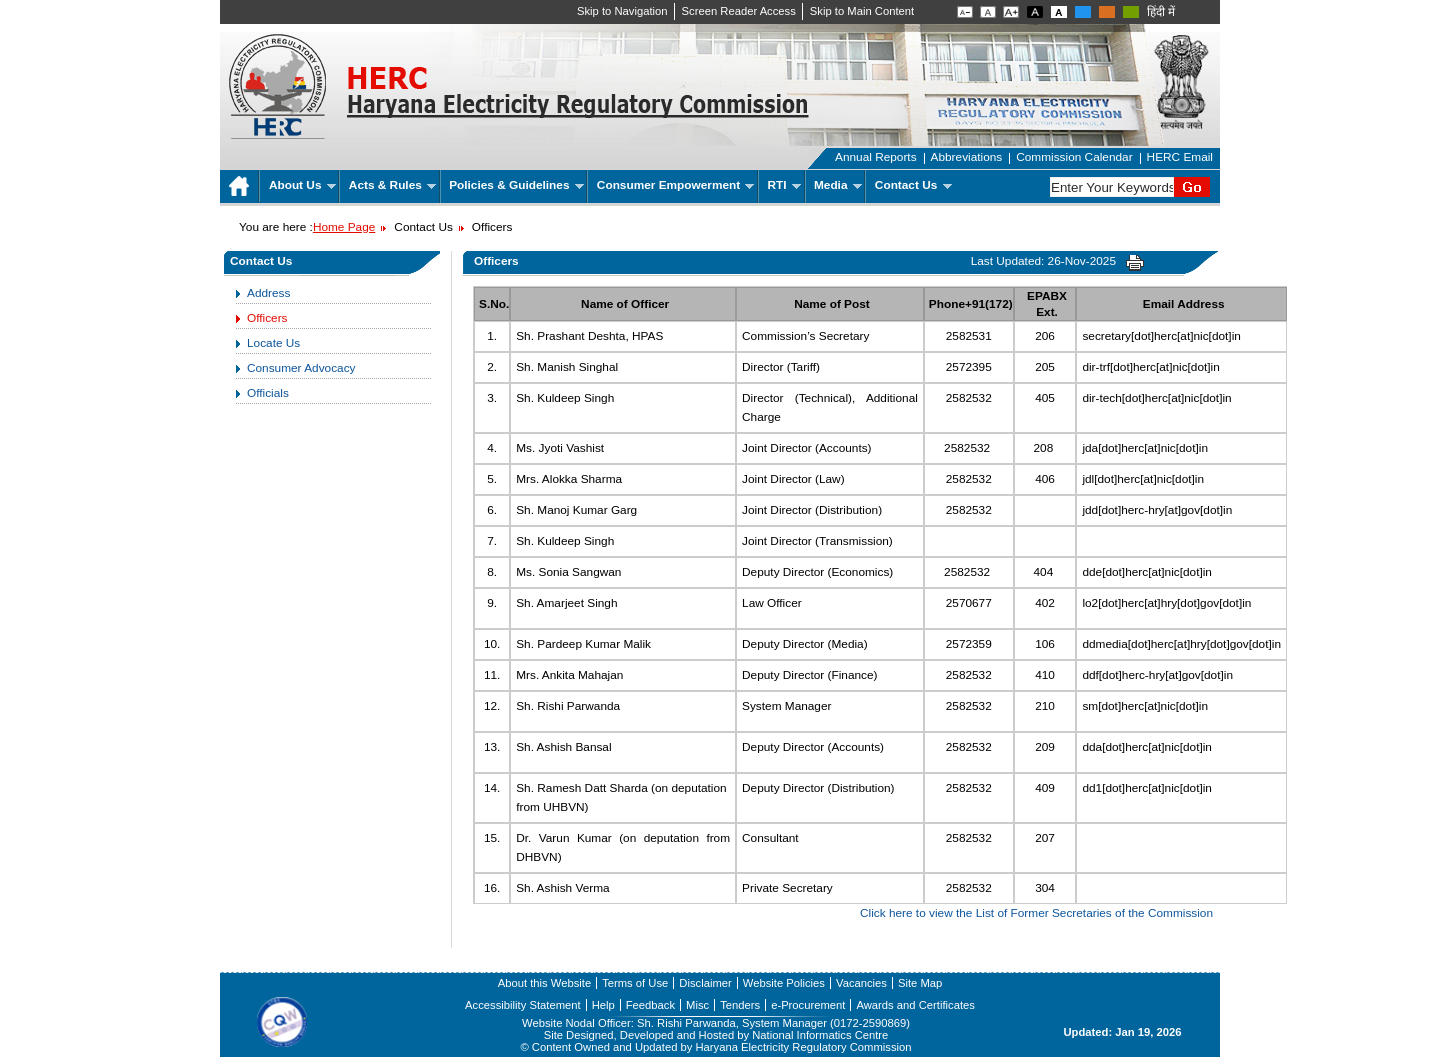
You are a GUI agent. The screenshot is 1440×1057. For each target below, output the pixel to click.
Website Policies (784, 983)
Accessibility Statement (523, 1005)
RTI (784, 185)
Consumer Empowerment (675, 185)
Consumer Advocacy (301, 368)
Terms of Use (635, 983)
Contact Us (913, 185)
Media (838, 185)
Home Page (344, 227)
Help (603, 1005)
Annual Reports (876, 157)
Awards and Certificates (915, 1005)
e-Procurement (808, 1005)
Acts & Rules (392, 185)
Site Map (920, 983)
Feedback (650, 1005)
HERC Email (1180, 157)
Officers (267, 318)
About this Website (544, 983)
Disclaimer (705, 983)
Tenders (740, 1005)
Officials (268, 393)
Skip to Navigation (622, 11)
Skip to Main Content (862, 11)
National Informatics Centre (820, 1035)
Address (268, 293)
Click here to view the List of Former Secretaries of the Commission (1036, 913)
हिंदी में (1161, 12)
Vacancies (861, 983)
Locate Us (273, 343)
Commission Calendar (1074, 157)
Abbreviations (967, 157)
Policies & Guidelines (516, 185)
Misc (697, 1005)
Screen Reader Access (739, 11)
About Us (302, 185)
